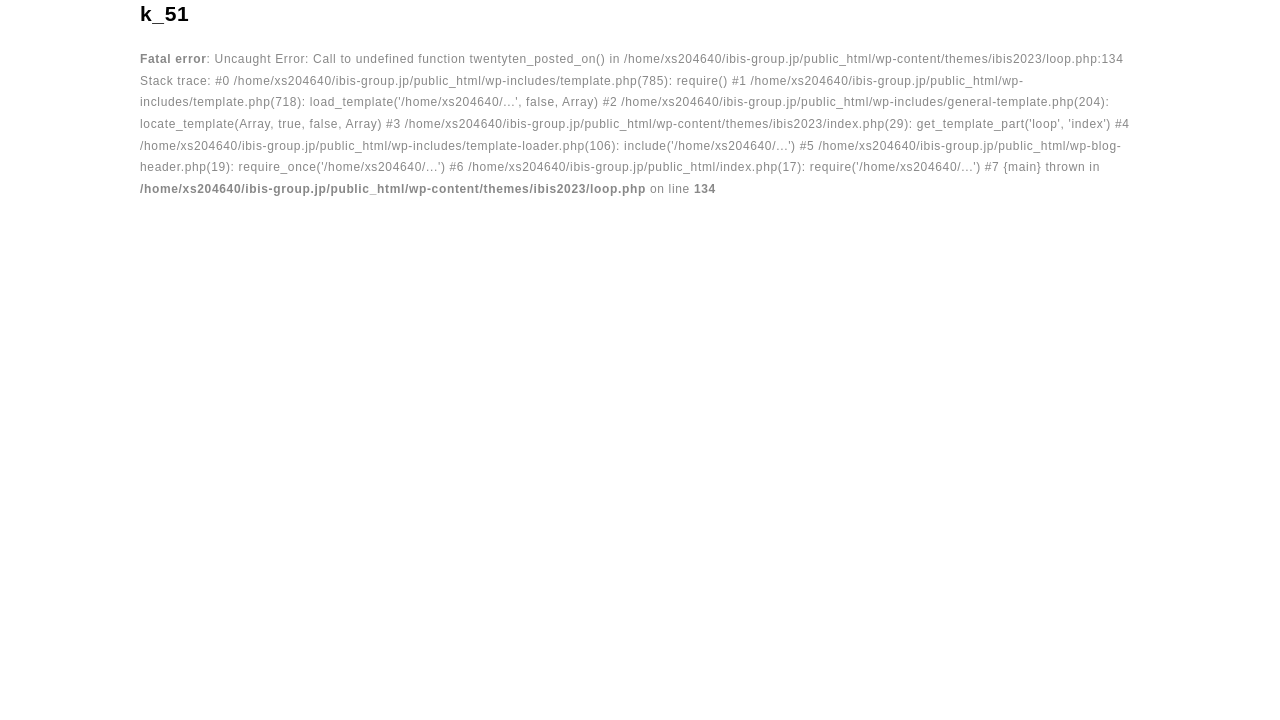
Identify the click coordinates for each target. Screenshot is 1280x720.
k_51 (164, 13)
